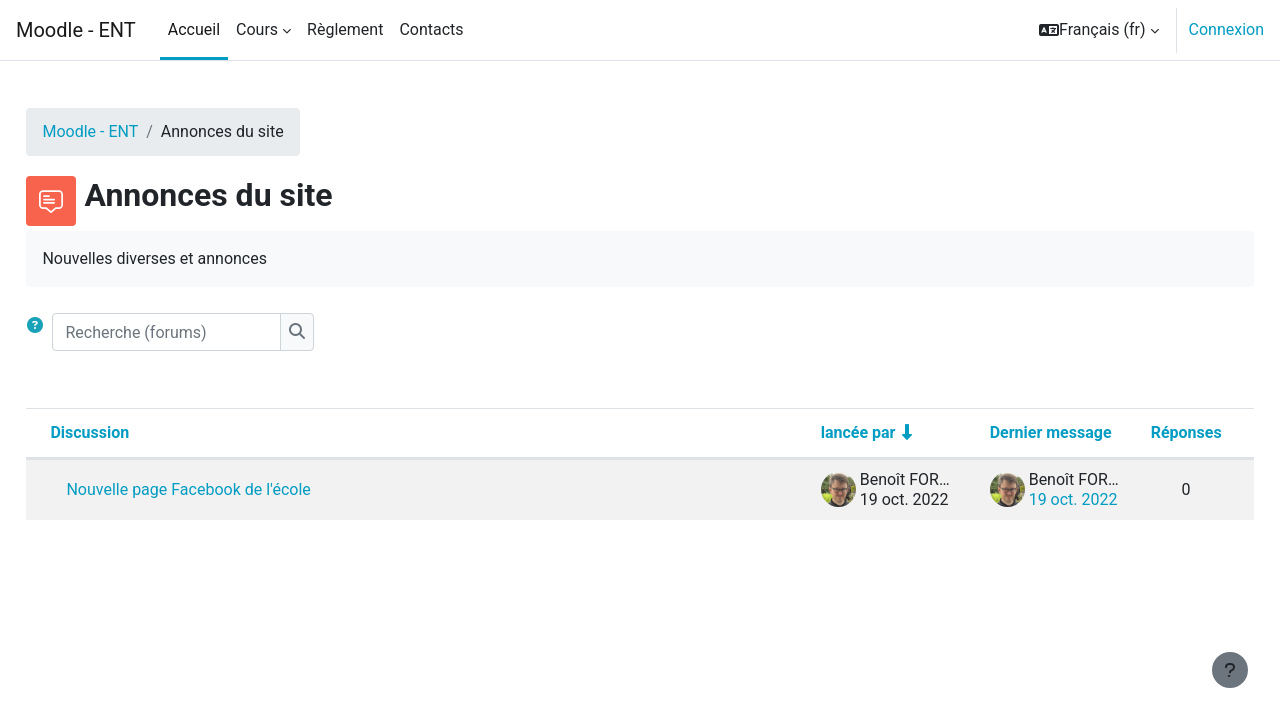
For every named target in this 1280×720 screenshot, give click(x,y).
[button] (1099, 30)
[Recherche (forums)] (211, 332)
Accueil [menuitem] (194, 29)
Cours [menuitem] (257, 29)
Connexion (1226, 29)
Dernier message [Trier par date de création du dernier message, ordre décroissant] (1006, 432)
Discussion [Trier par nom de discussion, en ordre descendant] (134, 432)
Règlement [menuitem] (345, 29)
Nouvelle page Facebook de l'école (233, 489)
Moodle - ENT (76, 30)
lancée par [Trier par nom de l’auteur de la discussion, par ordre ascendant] (813, 432)
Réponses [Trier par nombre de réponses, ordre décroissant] (1141, 432)
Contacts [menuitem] (431, 29)
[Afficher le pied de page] (1230, 670)
